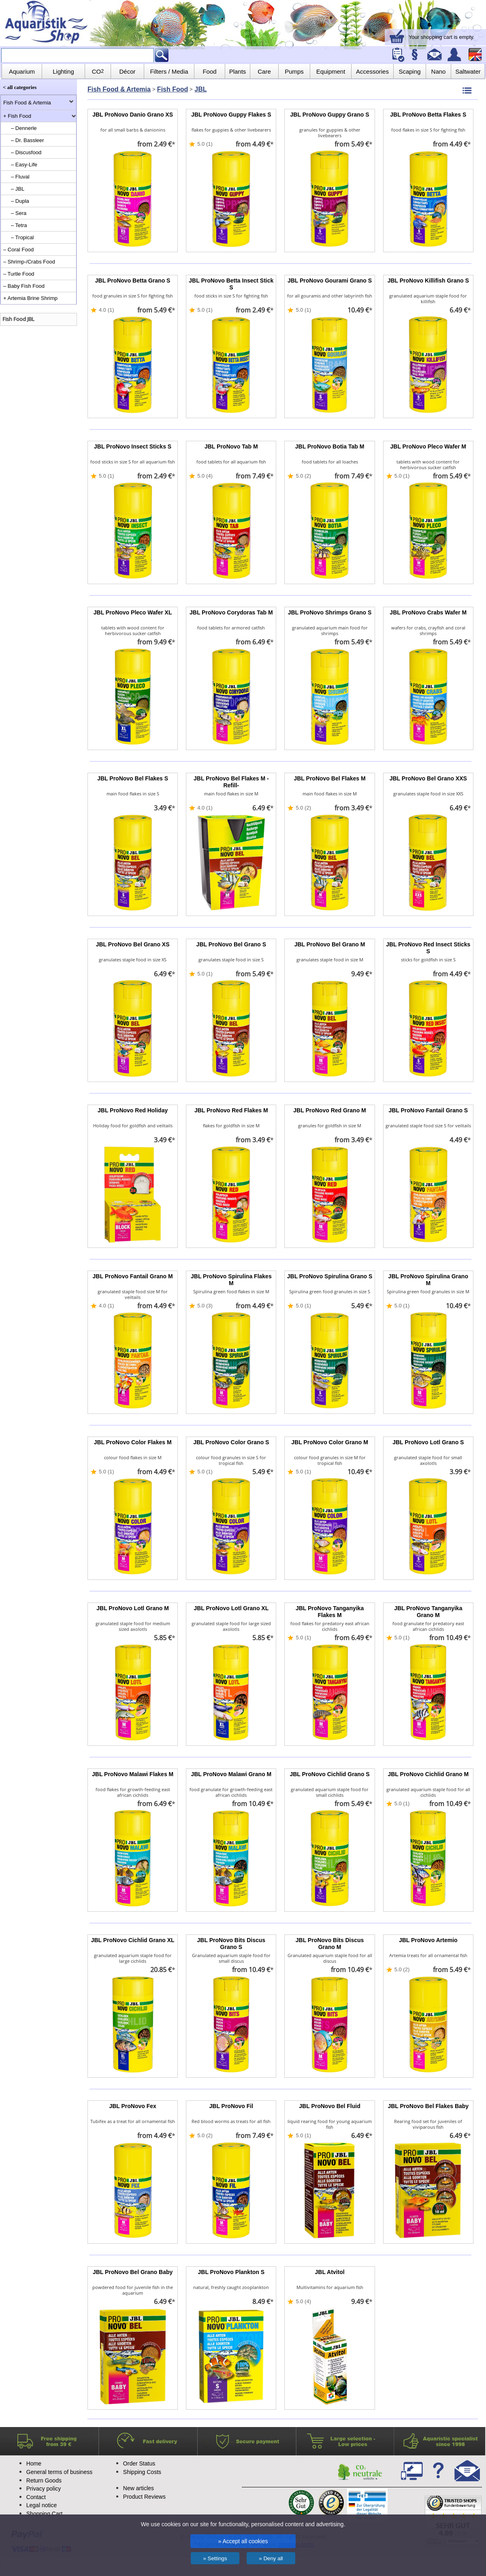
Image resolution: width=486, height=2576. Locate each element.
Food (209, 71)
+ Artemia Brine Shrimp (30, 298)
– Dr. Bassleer (27, 140)
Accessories (372, 71)
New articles (138, 2488)
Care (264, 71)
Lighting (63, 71)
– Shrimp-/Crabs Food (29, 262)
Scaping (409, 71)
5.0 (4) (205, 476)
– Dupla (20, 201)
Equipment (330, 71)
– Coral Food (18, 250)
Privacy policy (43, 2488)
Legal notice (41, 2505)
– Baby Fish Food (24, 286)
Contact (36, 2497)
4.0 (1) (106, 310)
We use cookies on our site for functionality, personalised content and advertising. (243, 2524)
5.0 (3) (205, 1306)
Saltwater (468, 71)
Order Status (139, 2463)
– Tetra (19, 225)
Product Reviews (144, 2496)
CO (98, 71)
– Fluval (20, 177)
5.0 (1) (205, 144)
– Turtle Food (18, 274)
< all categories (19, 87)
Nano (438, 71)
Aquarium (22, 71)
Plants (237, 71)
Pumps (294, 71)
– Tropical (22, 237)
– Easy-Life (24, 165)
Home (33, 2463)
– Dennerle (24, 128)
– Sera (18, 213)
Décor (127, 71)
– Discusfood (26, 152)
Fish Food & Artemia (27, 103)
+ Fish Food (17, 116)
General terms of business (59, 2472)
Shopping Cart (44, 2513)
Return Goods (44, 2480)
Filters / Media (169, 71)
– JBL (17, 189)
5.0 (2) (303, 476)
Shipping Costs (142, 2472)
